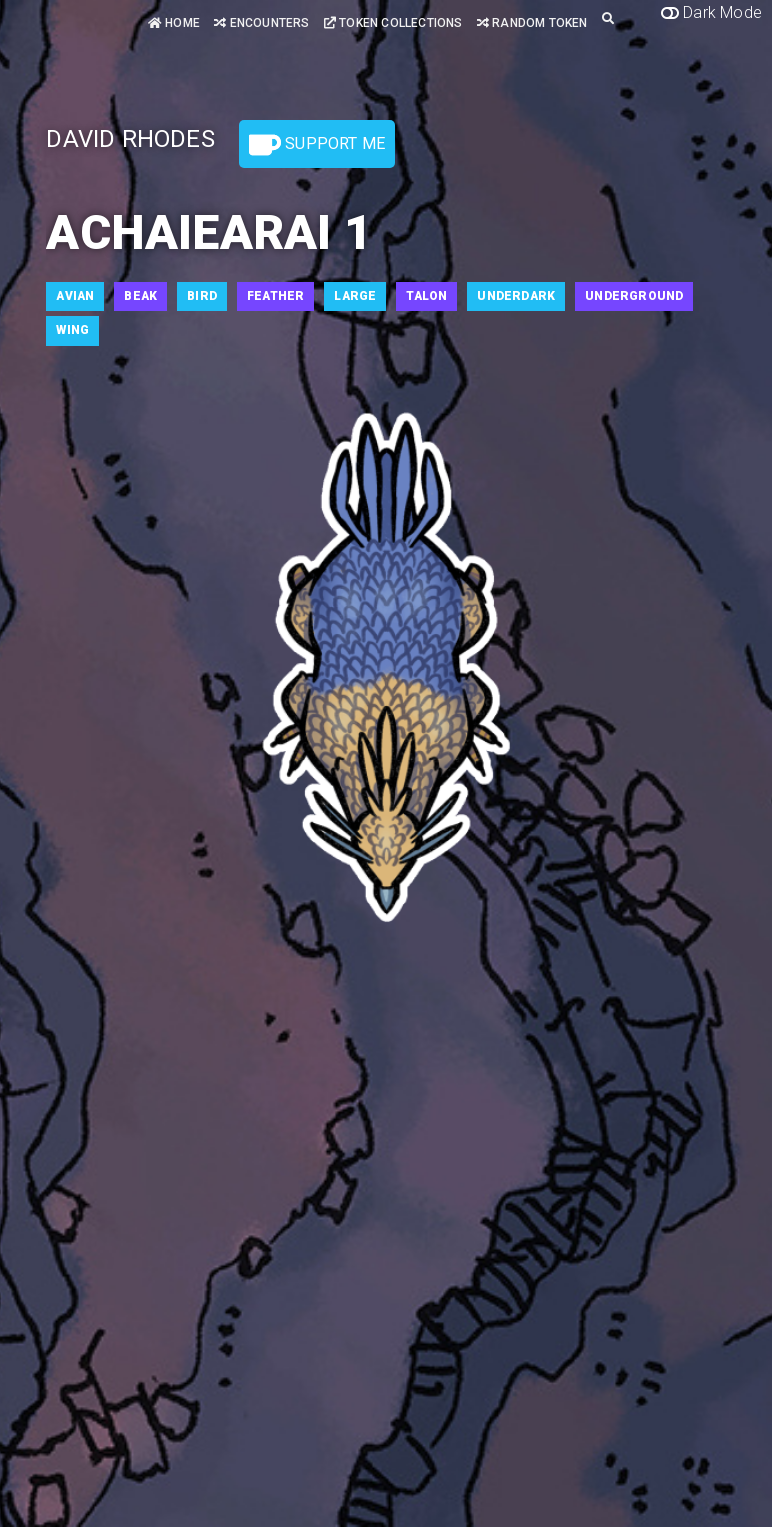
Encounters (261, 23)
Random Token (532, 23)
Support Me (317, 145)
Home (174, 23)
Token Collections (393, 23)
